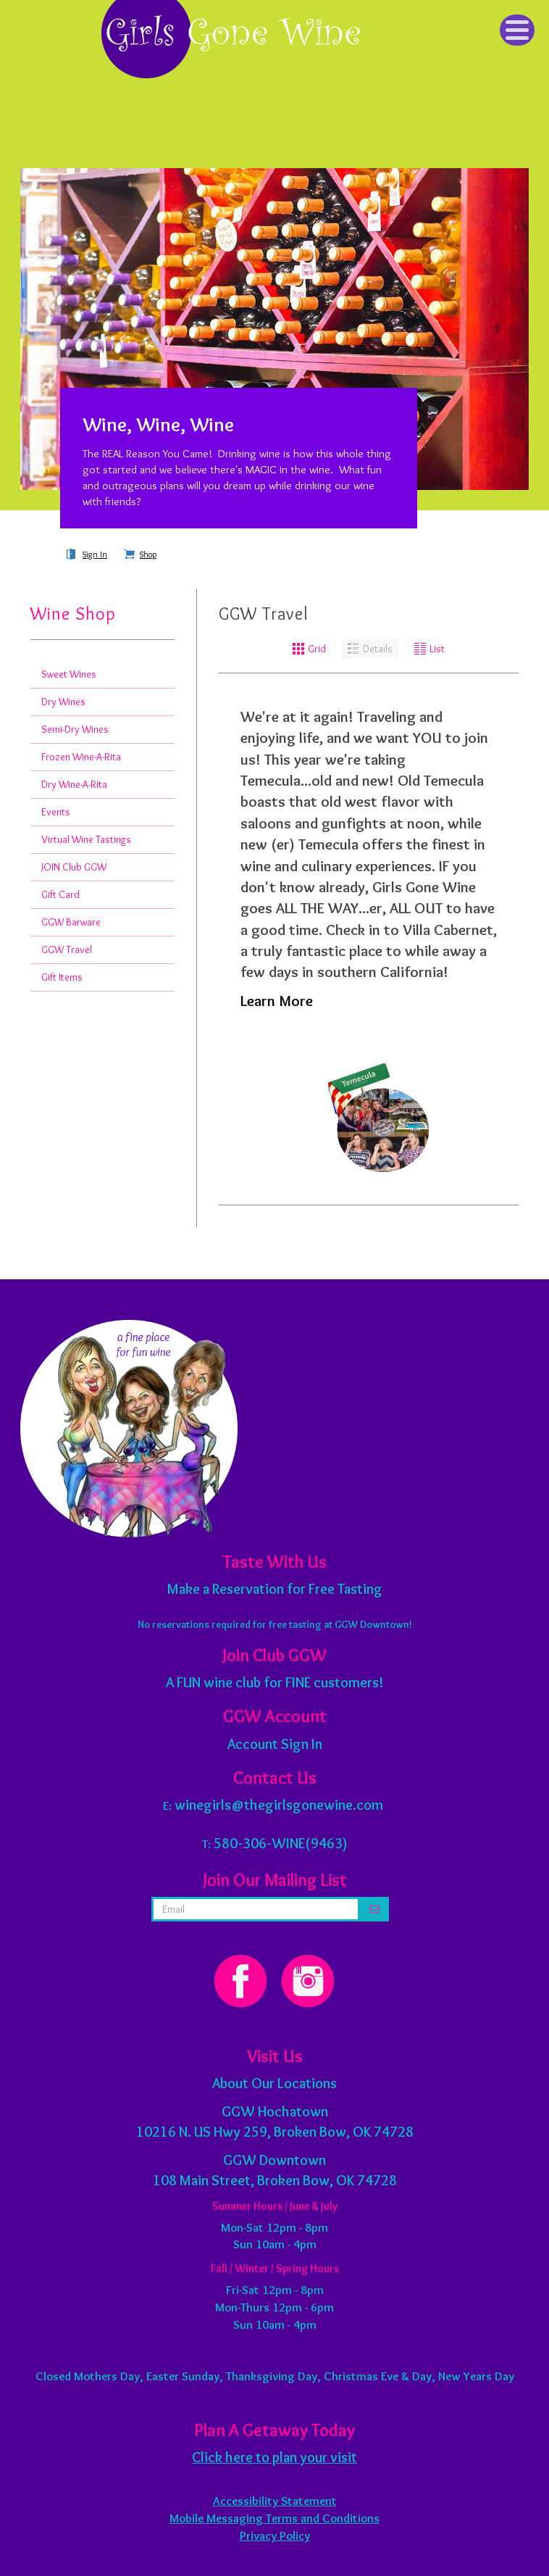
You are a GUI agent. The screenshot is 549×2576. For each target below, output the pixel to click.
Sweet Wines (68, 674)
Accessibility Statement (275, 2500)
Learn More (276, 1001)
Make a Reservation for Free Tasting (274, 1588)
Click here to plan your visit (274, 2457)
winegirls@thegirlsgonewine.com (279, 1804)
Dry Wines (63, 701)
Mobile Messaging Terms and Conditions (274, 2518)
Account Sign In (274, 1744)
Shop (148, 554)
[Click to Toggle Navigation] (517, 30)
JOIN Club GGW (73, 866)
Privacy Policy (275, 2535)
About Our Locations (274, 2083)
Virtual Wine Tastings (86, 839)
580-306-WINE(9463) (281, 1843)
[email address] (255, 1909)
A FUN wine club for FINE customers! (274, 1682)
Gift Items (62, 977)
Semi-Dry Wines (75, 729)
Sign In (95, 554)
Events (55, 811)
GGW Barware (71, 921)
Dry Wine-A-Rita (74, 784)
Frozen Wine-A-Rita (81, 756)
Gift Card (60, 894)
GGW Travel (66, 949)
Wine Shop (73, 614)
